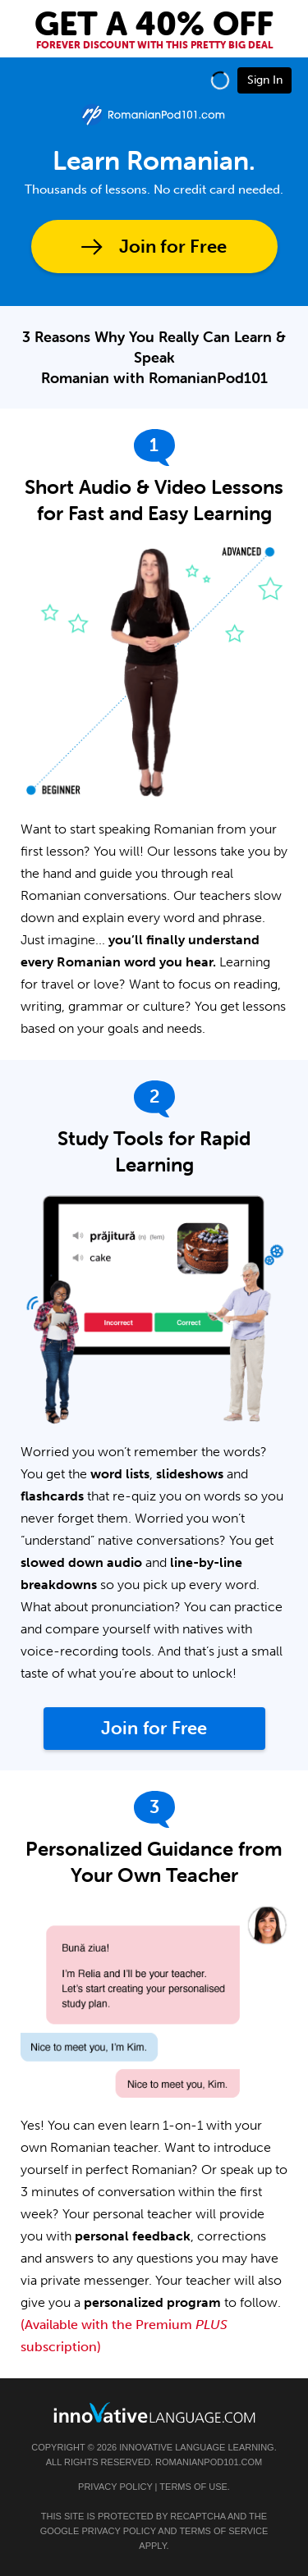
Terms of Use (193, 2487)
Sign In (265, 80)
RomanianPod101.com (208, 2462)
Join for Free (173, 246)
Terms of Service (223, 2531)
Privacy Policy (115, 2487)
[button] (220, 80)
